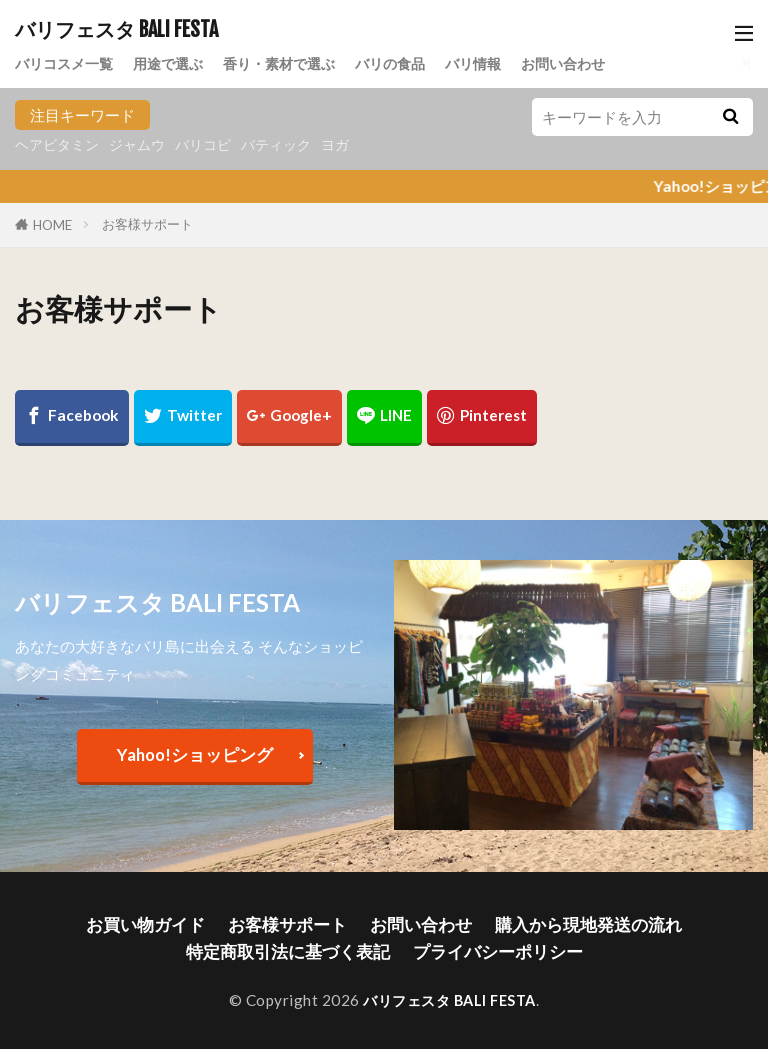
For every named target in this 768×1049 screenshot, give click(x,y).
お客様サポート (147, 224)
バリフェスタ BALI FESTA (116, 30)
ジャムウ (145, 145)
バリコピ (215, 145)
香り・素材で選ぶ (295, 62)
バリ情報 (500, 62)
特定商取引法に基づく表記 (298, 948)
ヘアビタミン (60, 145)
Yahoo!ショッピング (194, 754)
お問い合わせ (595, 62)
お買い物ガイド (169, 923)
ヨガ (355, 145)
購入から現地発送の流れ (568, 923)
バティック (292, 145)
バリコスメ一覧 (67, 62)
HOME (52, 225)
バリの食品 (412, 62)
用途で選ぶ (177, 62)
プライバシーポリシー (486, 948)
